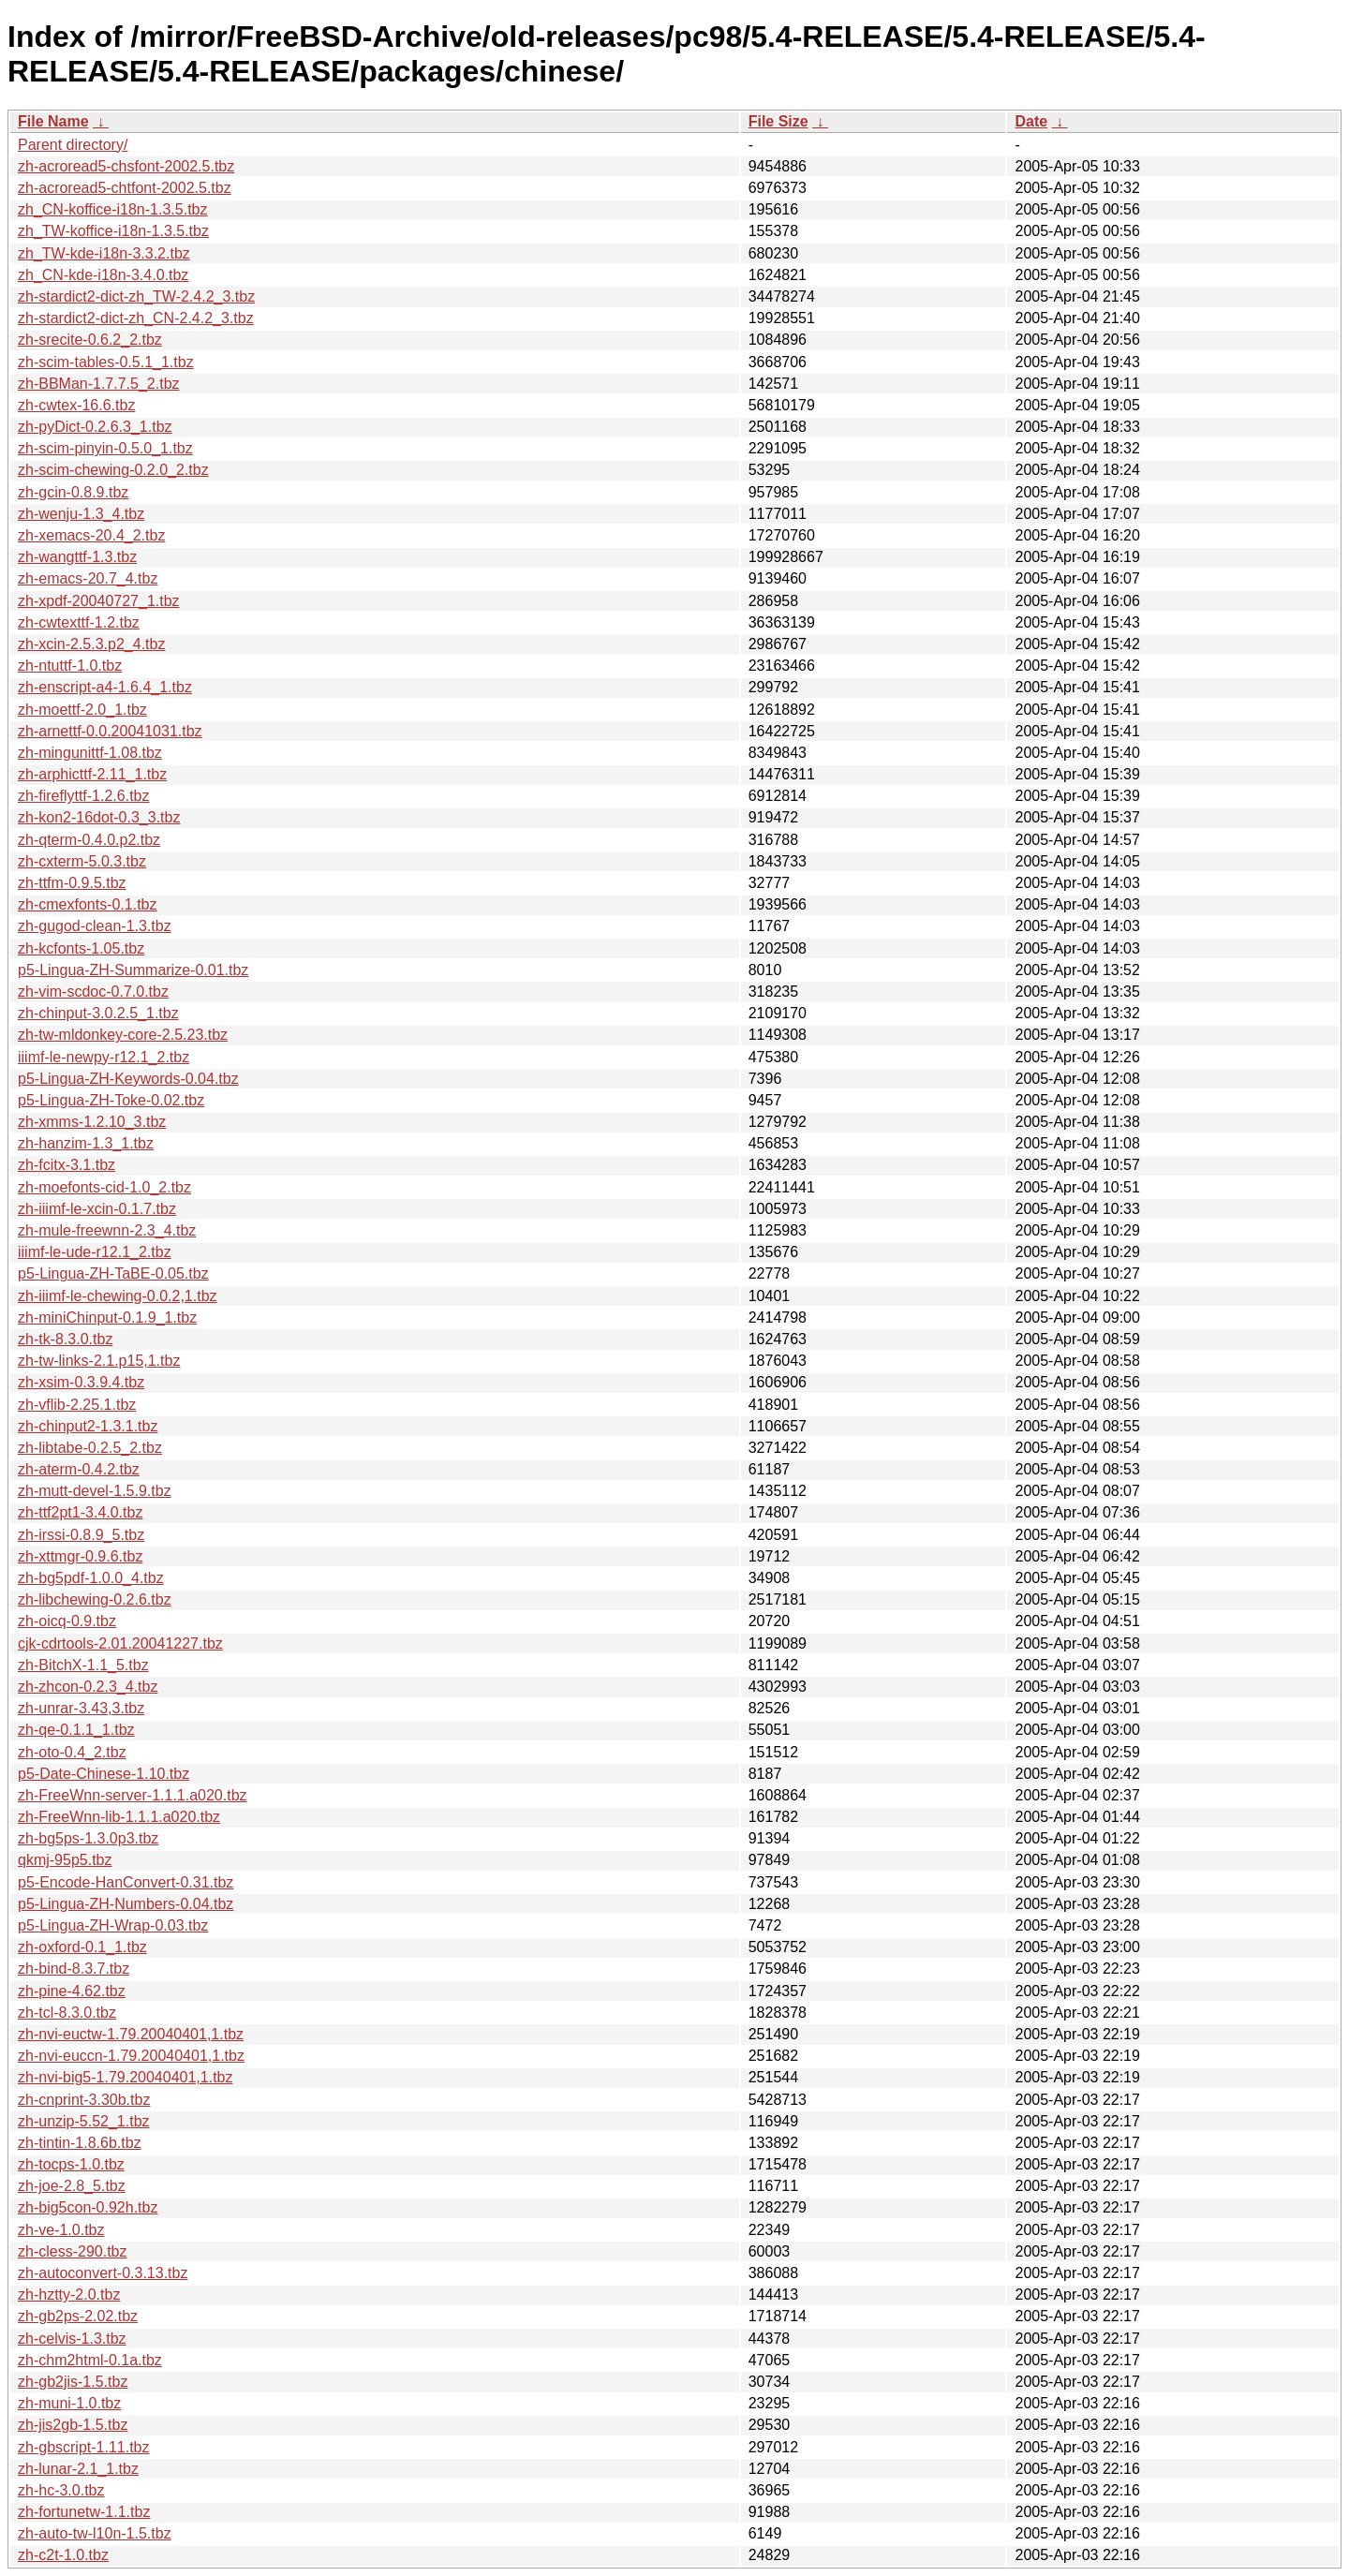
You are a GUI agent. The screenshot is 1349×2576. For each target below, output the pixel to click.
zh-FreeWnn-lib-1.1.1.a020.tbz (119, 1817)
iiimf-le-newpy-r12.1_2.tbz (103, 1057)
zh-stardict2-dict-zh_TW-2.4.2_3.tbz (136, 296)
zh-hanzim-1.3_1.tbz (86, 1143)
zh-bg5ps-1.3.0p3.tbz (88, 1838)
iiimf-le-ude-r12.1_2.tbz (94, 1252)
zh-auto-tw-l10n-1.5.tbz (94, 2533)
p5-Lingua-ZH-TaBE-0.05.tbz (113, 1273)
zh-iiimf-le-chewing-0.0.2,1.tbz (117, 1296)
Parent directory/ (72, 145)
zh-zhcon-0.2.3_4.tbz (87, 1687)
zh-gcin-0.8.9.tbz (73, 492)
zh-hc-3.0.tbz (61, 2490)
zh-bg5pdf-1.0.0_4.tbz (91, 1578)
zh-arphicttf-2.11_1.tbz (92, 774)
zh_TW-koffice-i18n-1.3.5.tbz (113, 231)
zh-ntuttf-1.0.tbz (70, 666)
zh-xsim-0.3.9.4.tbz (81, 1382)
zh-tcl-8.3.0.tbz (67, 2013)
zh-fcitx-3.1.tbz (66, 1165)
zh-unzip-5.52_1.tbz (84, 2121)
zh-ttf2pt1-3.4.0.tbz (80, 1512)
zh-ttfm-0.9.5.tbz (72, 883)
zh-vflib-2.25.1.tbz (77, 1405)
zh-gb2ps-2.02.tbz (78, 2316)
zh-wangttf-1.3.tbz (77, 557)
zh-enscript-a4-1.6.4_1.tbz (105, 687)
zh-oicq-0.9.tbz (67, 1621)
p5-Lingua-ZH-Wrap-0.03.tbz (113, 1925)
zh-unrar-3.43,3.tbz (81, 1708)
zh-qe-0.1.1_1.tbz (76, 1730)
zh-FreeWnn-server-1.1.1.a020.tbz (132, 1795)
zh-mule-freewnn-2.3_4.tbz (107, 1230)
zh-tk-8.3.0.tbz (65, 1339)
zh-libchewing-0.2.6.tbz (94, 1599)
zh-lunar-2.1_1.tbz (78, 2469)
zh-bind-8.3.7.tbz (73, 1968)
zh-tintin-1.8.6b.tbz (79, 2143)
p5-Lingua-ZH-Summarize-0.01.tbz (133, 970)
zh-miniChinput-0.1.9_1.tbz (107, 1317)
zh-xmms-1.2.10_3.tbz (92, 1122)
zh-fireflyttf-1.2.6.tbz (84, 796)
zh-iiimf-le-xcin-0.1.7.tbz (97, 1209)
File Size (778, 121)
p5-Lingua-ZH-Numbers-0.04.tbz (125, 1904)
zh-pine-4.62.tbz (72, 1991)
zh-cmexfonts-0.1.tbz (87, 904)
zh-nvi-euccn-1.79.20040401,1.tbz (131, 2056)
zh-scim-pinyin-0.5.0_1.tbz (105, 448)
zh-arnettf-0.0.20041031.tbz (110, 731)
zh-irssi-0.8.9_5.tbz (81, 1535)
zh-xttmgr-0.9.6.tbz (80, 1556)
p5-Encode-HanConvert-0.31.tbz (125, 1882)
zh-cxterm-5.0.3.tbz (82, 861)
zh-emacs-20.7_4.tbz (87, 578)
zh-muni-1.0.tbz (69, 2403)
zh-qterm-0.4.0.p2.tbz (89, 840)
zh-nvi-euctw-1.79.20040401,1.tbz (131, 2034)
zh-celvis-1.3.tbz (72, 2339)
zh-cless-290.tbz (72, 2251)
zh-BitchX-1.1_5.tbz (83, 1665)
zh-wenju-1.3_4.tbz (81, 514)
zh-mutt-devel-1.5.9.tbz (94, 1491)
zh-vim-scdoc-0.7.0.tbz (93, 991)
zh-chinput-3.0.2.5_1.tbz (98, 1013)
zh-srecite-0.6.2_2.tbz (90, 340)
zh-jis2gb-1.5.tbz (72, 2425)
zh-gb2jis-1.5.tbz (72, 2382)
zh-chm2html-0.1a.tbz (90, 2360)
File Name (53, 121)
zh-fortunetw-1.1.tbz (84, 2512)
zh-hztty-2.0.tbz (69, 2294)
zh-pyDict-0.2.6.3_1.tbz (95, 427)
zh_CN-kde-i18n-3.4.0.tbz (103, 275)
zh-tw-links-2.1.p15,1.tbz (99, 1361)
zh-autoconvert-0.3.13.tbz (102, 2273)
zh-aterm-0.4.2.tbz (79, 1469)
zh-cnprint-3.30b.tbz (84, 2100)
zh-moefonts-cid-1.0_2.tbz (104, 1187)
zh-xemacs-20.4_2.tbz (91, 535)
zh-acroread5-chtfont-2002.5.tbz (124, 188)
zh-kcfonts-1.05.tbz (81, 948)
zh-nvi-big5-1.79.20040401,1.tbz (125, 2077)
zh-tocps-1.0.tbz (71, 2164)
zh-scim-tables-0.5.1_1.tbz (106, 362)
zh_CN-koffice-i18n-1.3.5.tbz (112, 209)
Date (1031, 121)
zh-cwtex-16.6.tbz (76, 405)
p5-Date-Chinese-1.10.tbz (103, 1774)
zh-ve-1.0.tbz (61, 2230)
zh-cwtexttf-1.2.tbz (79, 622)
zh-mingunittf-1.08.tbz (90, 753)
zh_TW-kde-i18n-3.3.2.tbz (104, 253)
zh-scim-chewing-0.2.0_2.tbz (113, 470)
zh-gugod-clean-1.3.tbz (94, 926)
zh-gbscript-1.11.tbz (84, 2447)
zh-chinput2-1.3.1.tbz (87, 1426)
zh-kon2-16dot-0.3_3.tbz (99, 817)
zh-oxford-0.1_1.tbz (82, 1947)
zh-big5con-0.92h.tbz (87, 2207)
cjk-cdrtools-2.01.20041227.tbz (120, 1643)
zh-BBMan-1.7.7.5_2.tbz (99, 384)
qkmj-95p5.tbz (65, 1860)
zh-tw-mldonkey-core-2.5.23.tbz (123, 1035)
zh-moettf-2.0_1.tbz (82, 710)
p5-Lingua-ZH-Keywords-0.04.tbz (128, 1079)
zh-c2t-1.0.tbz (63, 2555)
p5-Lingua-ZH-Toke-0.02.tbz (111, 1100)
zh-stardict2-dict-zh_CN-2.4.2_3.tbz (136, 318)
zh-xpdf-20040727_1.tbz (99, 601)
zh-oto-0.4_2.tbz (72, 1752)
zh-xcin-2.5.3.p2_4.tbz (91, 644)
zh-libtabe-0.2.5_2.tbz (90, 1448)
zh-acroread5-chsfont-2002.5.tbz (126, 166)
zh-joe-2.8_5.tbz (72, 2186)
